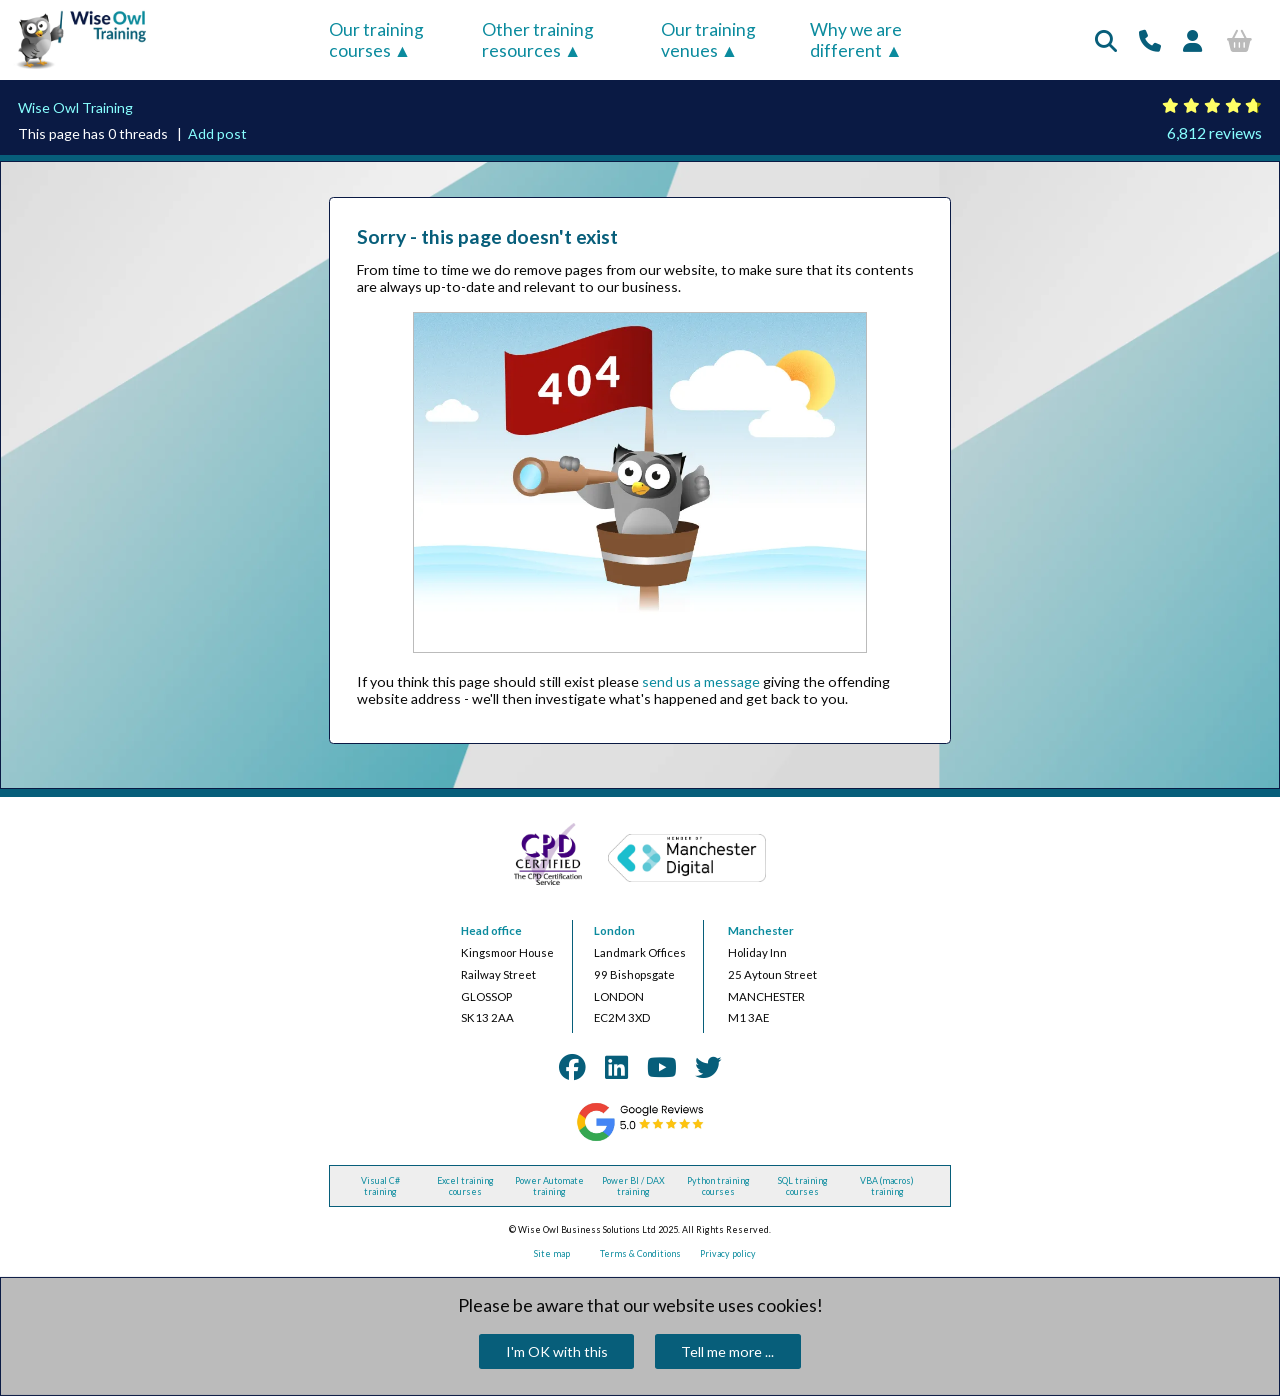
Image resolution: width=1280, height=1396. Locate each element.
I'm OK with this (557, 1351)
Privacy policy (728, 1253)
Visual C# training (380, 1186)
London (614, 930)
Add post (217, 133)
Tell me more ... (727, 1351)
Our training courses (376, 40)
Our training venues (708, 40)
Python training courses (718, 1186)
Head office (491, 930)
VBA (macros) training (887, 1186)
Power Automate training (549, 1186)
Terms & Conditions (640, 1253)
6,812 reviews (1214, 132)
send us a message (701, 681)
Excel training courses (465, 1186)
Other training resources (538, 40)
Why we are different (856, 40)
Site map (552, 1253)
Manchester (761, 930)
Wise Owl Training (75, 107)
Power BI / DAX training (633, 1186)
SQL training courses (803, 1186)
